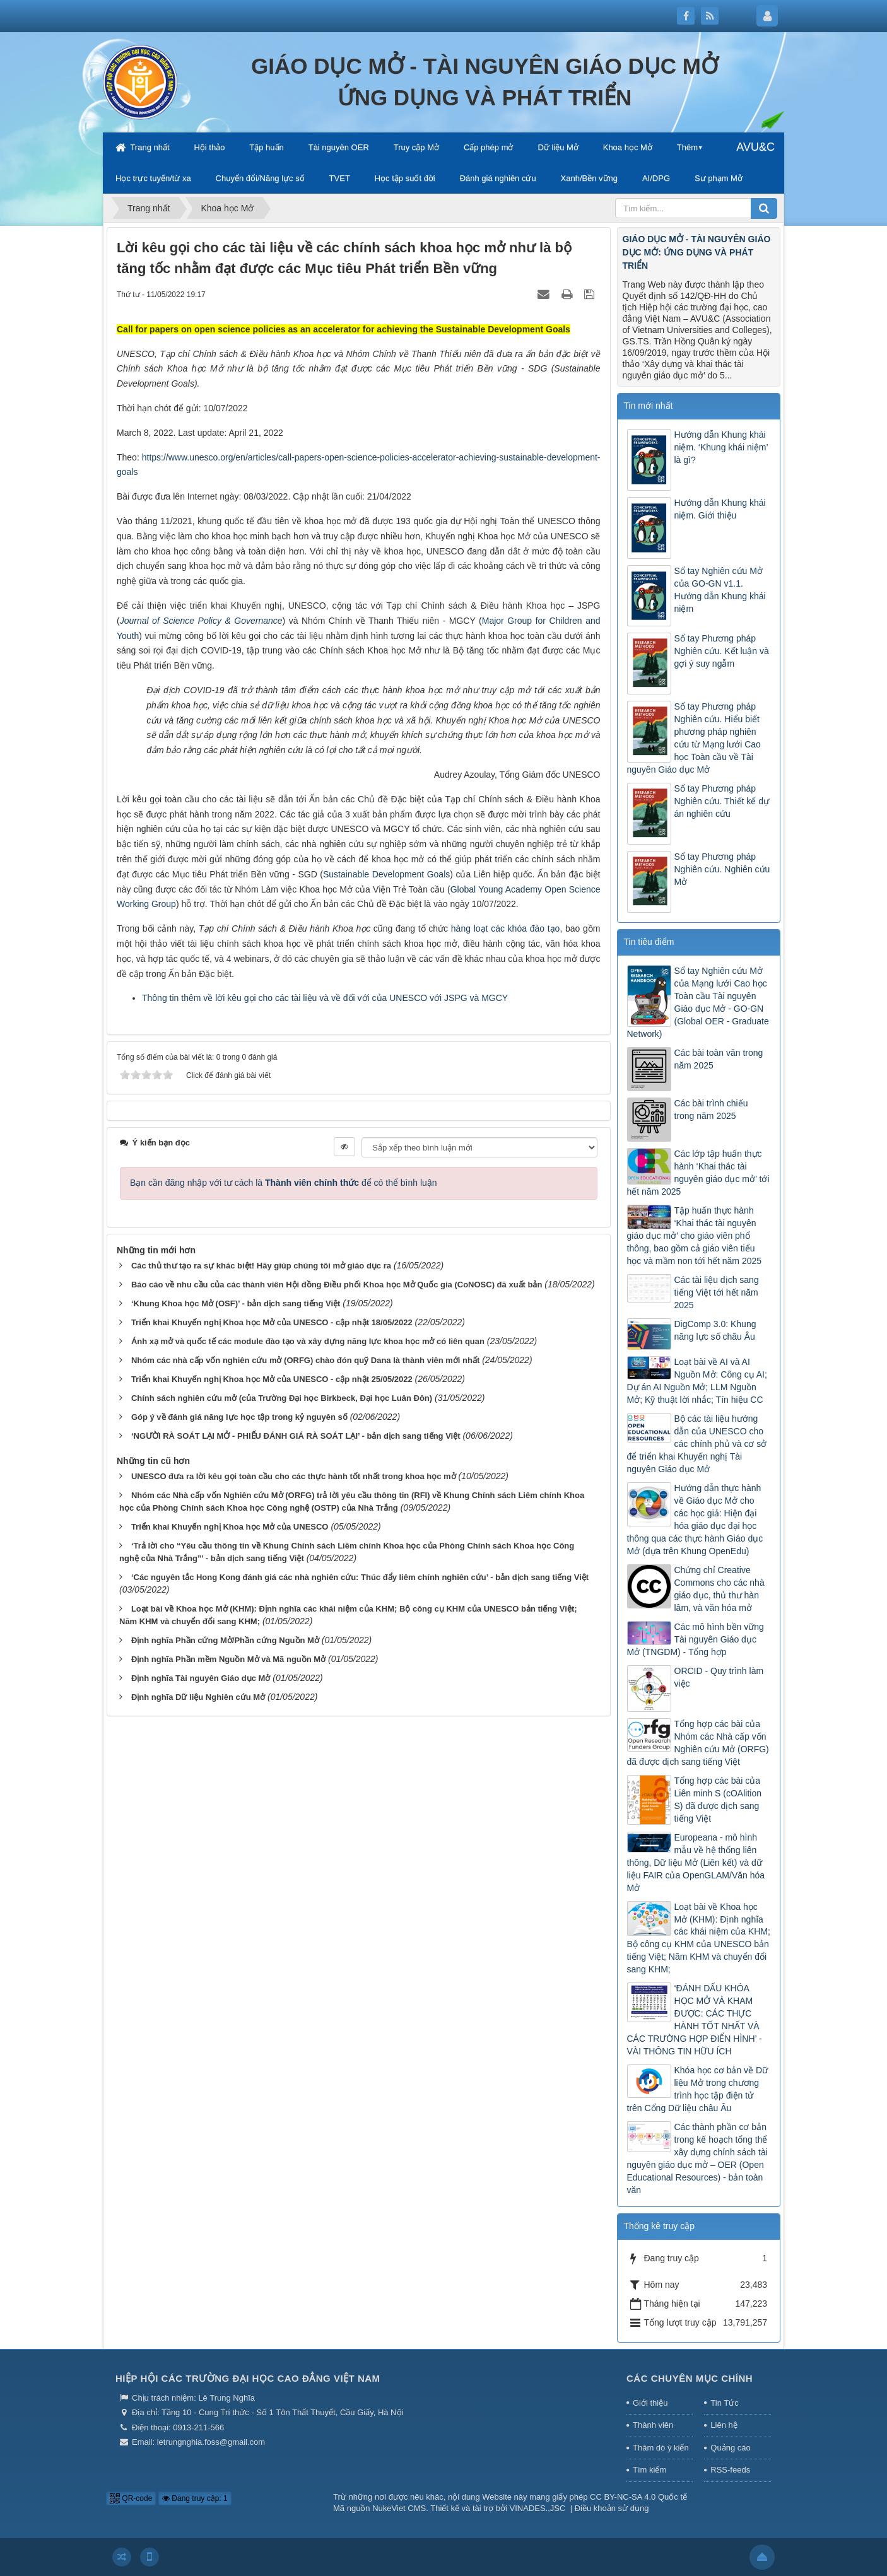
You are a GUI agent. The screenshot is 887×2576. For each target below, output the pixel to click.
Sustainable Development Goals (386, 874)
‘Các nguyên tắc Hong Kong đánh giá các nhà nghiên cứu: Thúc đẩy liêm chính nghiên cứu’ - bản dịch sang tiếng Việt (360, 1577)
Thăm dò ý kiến (661, 2447)
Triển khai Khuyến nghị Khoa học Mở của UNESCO (230, 1526)
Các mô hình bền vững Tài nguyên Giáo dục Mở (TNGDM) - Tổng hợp (695, 1639)
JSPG (456, 998)
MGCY (493, 998)
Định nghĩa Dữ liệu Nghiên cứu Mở (198, 1697)
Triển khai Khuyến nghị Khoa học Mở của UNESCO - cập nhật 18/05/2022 (272, 1322)
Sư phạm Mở (719, 178)
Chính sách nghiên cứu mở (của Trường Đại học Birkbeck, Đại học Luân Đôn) (281, 1398)
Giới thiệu (650, 2403)
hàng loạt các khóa (490, 928)
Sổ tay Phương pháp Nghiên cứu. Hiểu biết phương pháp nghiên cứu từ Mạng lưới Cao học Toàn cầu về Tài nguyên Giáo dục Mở (694, 738)
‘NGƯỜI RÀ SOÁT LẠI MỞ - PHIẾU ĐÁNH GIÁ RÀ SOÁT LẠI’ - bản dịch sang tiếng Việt (296, 1436)
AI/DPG (656, 178)
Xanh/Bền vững (589, 178)
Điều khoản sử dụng (612, 2508)
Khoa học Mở (627, 147)
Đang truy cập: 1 (195, 2498)
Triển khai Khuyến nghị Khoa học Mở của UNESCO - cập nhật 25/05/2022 (272, 1379)
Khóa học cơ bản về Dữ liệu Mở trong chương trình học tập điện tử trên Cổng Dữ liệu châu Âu (697, 2089)
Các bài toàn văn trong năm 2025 (718, 1059)
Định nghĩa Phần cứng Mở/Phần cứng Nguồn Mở (225, 1640)
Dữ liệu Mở (557, 147)
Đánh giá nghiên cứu (498, 178)
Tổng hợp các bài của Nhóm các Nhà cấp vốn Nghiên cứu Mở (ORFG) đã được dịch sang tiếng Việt (698, 1743)
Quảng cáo (730, 2447)
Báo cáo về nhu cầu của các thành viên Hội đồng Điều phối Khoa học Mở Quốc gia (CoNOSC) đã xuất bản (337, 1284)
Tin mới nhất (648, 406)
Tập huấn (266, 147)
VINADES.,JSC (538, 2508)
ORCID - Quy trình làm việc (719, 1677)
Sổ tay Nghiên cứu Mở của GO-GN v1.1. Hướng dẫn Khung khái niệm (720, 590)
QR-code (131, 2498)
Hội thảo (209, 147)
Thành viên (653, 2425)
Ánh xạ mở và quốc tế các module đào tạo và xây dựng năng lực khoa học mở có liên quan (308, 1341)
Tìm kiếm (649, 2469)
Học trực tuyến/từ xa (153, 178)
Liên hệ (723, 2425)
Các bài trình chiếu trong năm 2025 (711, 1109)
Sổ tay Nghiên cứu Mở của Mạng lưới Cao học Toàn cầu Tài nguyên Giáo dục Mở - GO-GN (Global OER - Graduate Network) (698, 1002)
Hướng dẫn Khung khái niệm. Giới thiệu (720, 509)
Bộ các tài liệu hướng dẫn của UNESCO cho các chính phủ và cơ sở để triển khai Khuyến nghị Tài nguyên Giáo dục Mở (697, 1444)
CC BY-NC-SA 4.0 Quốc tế (638, 2497)
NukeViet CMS (399, 2508)
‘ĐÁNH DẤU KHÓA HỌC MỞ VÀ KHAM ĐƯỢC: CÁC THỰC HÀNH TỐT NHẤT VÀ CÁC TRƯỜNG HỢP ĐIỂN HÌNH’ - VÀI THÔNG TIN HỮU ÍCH (694, 2019)
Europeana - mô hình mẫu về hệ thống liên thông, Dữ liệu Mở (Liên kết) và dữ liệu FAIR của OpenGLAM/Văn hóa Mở (696, 1862)
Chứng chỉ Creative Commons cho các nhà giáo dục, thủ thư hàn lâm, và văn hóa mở (719, 1589)
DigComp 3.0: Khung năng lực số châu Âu (715, 1330)
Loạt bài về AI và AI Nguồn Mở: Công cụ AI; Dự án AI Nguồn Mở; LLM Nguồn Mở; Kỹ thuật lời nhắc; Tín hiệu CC (697, 1381)
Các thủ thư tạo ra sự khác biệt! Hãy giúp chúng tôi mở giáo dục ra (261, 1265)
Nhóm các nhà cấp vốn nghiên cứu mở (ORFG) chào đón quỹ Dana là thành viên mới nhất (305, 1360)
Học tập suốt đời (405, 178)
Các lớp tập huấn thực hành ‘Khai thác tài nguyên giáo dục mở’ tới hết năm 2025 (698, 1173)
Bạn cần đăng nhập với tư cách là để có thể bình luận (283, 1183)
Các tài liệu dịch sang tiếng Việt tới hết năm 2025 (716, 1292)
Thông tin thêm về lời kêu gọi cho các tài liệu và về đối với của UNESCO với (293, 998)
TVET (339, 178)
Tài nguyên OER (338, 147)
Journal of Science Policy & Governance (201, 621)
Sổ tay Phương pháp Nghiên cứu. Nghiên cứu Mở (722, 869)
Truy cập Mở (416, 147)
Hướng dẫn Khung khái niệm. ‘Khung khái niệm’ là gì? (721, 447)
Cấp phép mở (489, 147)
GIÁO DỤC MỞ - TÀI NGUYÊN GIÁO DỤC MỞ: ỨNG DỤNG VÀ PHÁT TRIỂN (697, 252)
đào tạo (545, 928)
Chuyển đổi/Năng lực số (260, 178)
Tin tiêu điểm (649, 942)
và (474, 998)
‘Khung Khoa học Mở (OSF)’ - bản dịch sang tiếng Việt (236, 1303)
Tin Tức (724, 2403)
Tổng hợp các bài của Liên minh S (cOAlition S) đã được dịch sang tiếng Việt (718, 1800)
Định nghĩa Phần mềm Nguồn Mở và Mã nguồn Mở (228, 1659)
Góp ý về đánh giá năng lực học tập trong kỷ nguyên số (239, 1417)
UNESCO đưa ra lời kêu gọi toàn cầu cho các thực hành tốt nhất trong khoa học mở (293, 1476)
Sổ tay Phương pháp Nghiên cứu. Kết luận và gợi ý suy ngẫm (721, 651)
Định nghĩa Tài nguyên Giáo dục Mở (201, 1678)
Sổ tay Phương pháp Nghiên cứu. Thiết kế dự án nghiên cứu (721, 801)
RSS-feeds (730, 2469)
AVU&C (755, 147)
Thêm (687, 147)
